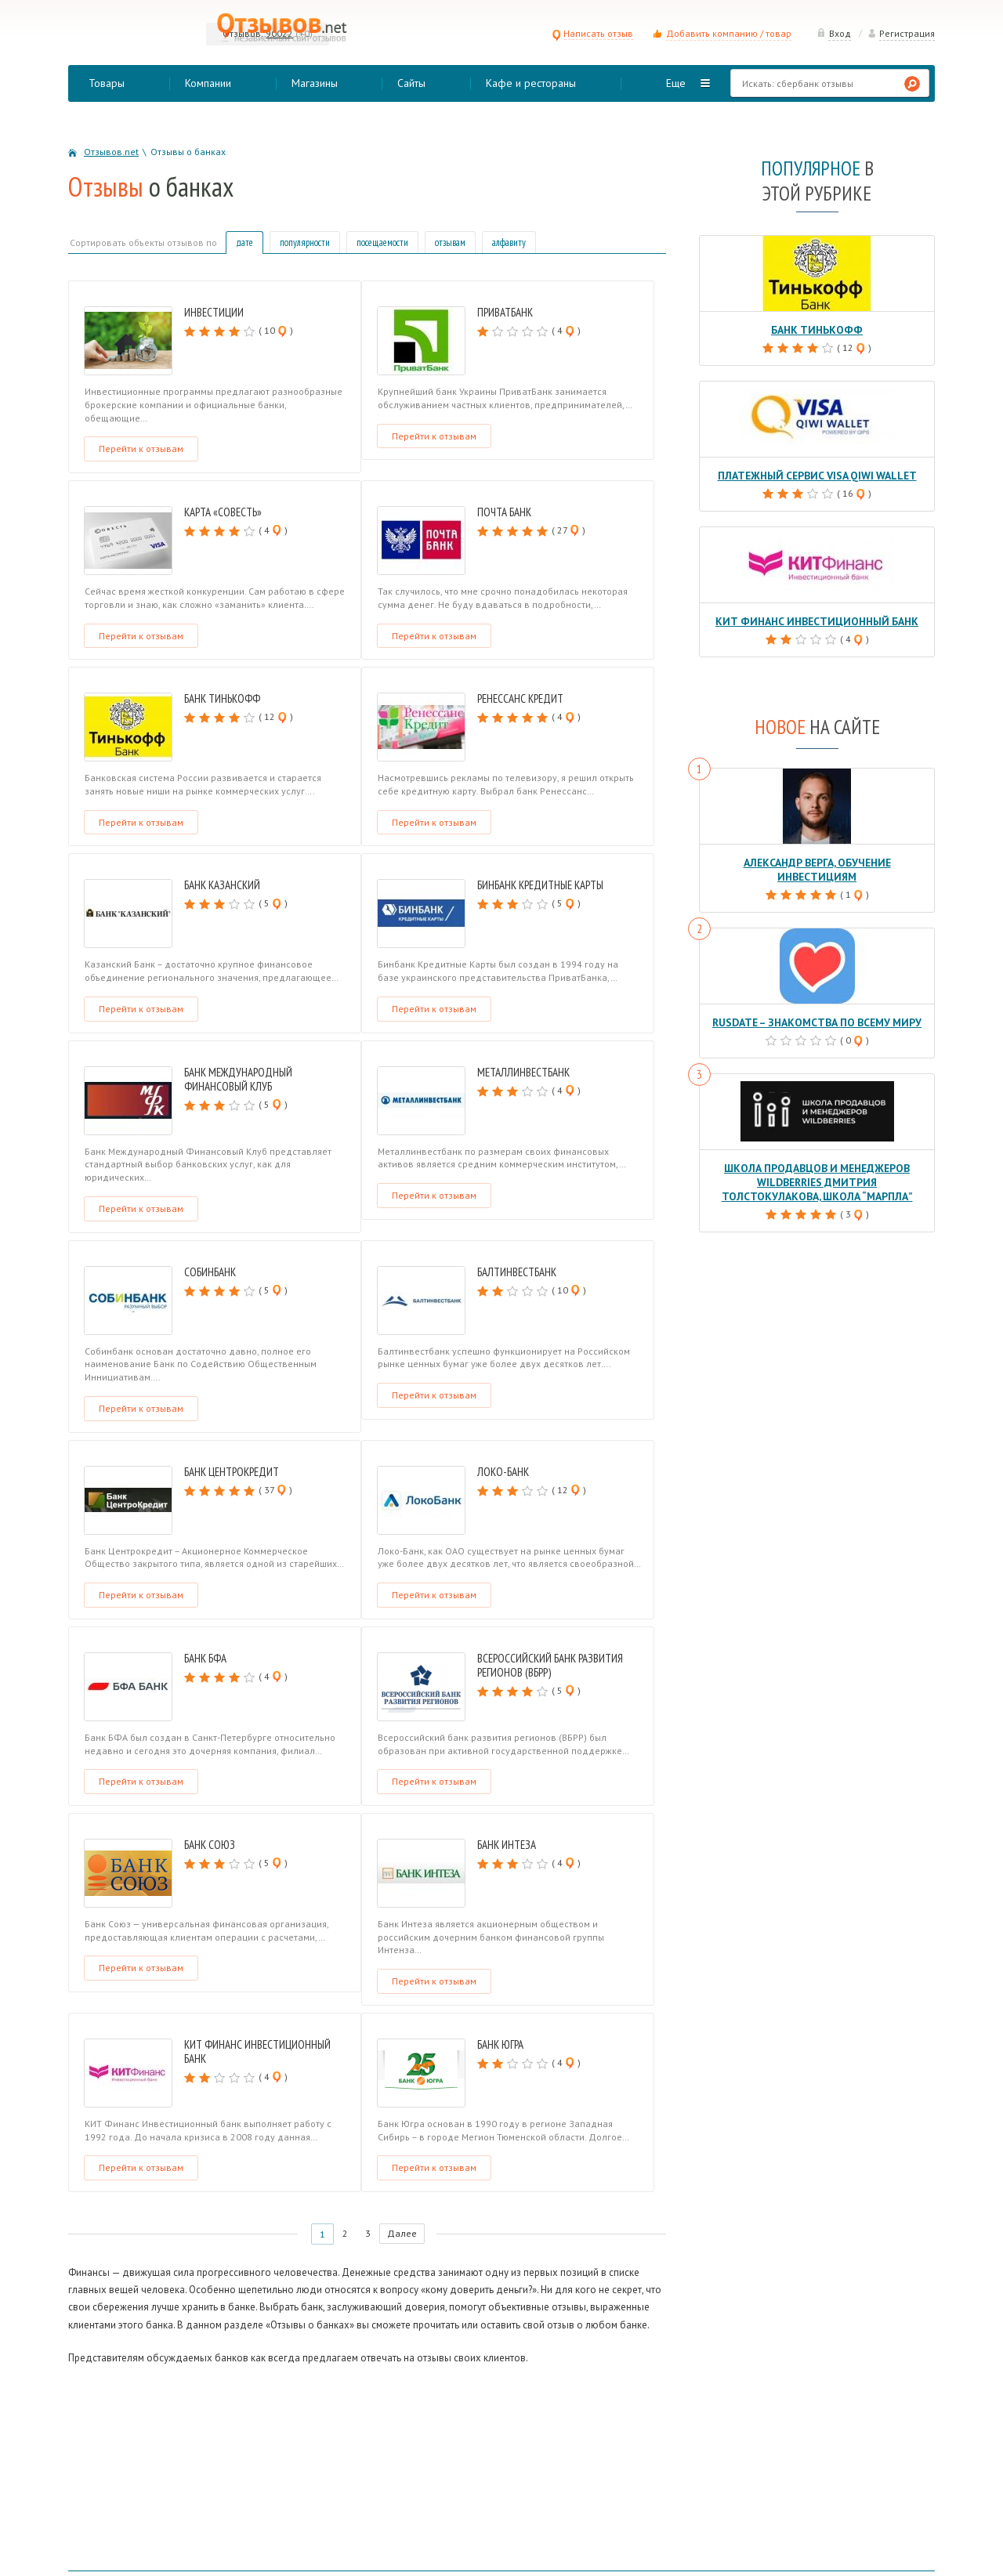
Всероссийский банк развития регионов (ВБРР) (550, 1665)
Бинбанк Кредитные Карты (540, 884)
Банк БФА (205, 1658)
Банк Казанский (222, 884)
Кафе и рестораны (531, 83)
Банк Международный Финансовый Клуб (238, 1079)
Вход (834, 33)
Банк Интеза (506, 1844)
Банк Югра (500, 2044)
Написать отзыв (592, 33)
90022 (279, 33)
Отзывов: (243, 33)
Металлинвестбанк (523, 1072)
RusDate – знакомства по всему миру (817, 1004)
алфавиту (509, 242)
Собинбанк (210, 1271)
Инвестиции (214, 312)
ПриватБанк (505, 312)
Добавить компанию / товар (728, 33)
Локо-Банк (503, 1471)
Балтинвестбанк (516, 1271)
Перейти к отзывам (141, 448)
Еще (676, 83)
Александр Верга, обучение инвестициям (817, 860)
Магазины (314, 83)
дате (244, 242)
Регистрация (901, 33)
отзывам (450, 242)
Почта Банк (504, 512)
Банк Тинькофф (222, 698)
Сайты (411, 83)
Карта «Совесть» (223, 512)
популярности (305, 242)
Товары (107, 83)
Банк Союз (209, 1844)
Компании (208, 83)
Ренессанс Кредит (520, 698)
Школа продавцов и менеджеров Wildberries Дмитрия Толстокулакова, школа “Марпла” (817, 1163)
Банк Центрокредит (231, 1471)
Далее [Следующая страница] (404, 2234)
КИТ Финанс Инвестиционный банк (257, 2051)
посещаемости (382, 242)
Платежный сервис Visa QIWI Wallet (817, 474)
